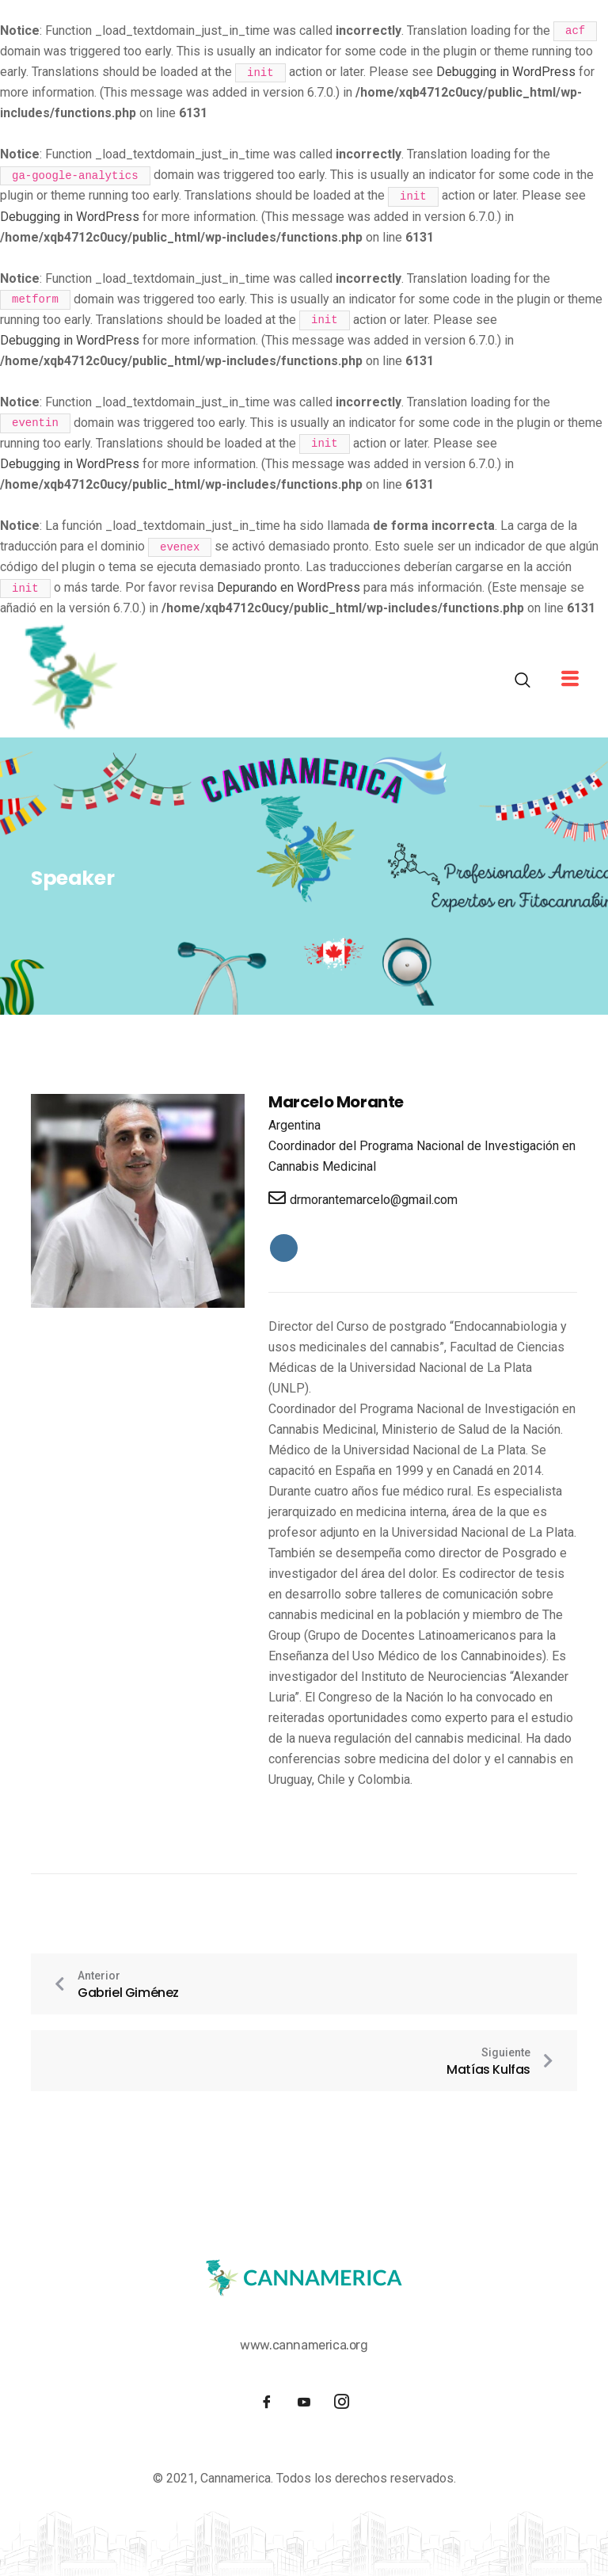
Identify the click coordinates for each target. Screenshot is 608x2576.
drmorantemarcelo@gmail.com (363, 1198)
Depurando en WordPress (288, 587)
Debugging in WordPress (506, 71)
